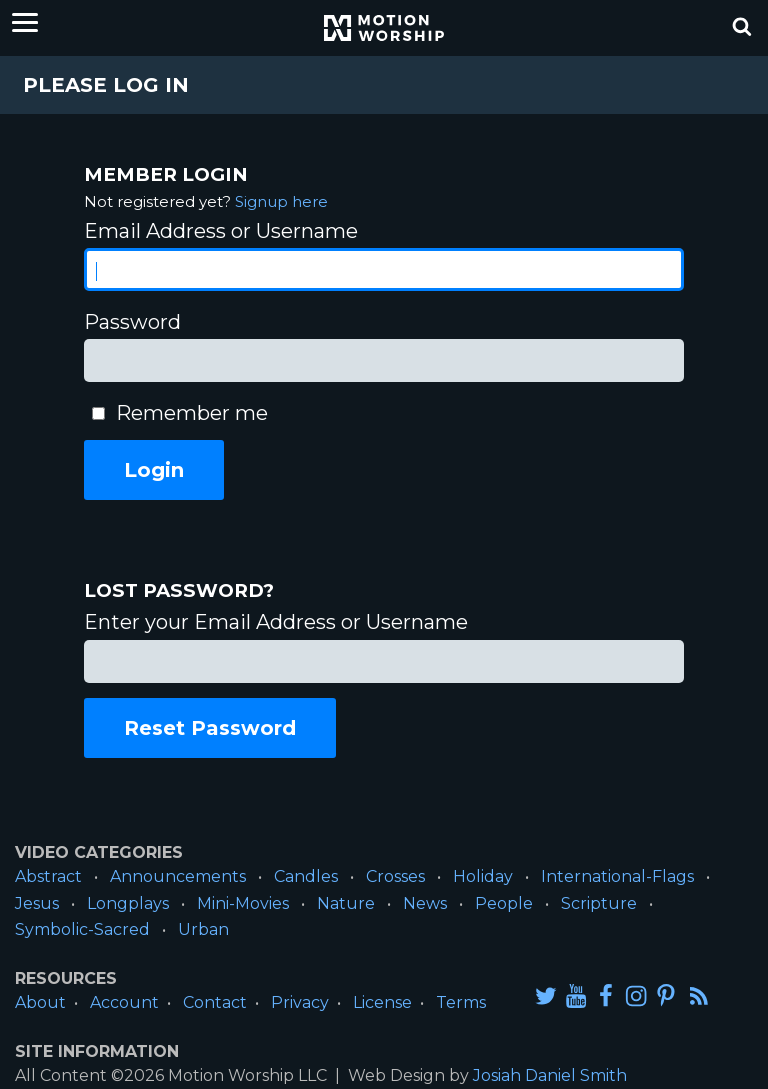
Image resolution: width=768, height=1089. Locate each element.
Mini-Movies (243, 903)
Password (132, 322)
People (504, 903)
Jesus (37, 903)
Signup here (281, 201)
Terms (461, 1002)
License (382, 1002)
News (425, 903)
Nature (346, 903)
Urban (203, 929)
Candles (306, 876)
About (40, 1002)
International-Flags (617, 876)
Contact (215, 1002)
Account (124, 1002)
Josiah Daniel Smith (550, 1075)
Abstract (48, 876)
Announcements (178, 876)
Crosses (395, 876)
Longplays (128, 903)
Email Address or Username (221, 231)
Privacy (300, 1002)
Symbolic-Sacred (82, 929)
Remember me (192, 413)
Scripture (599, 903)
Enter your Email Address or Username (276, 622)
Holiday (483, 876)
